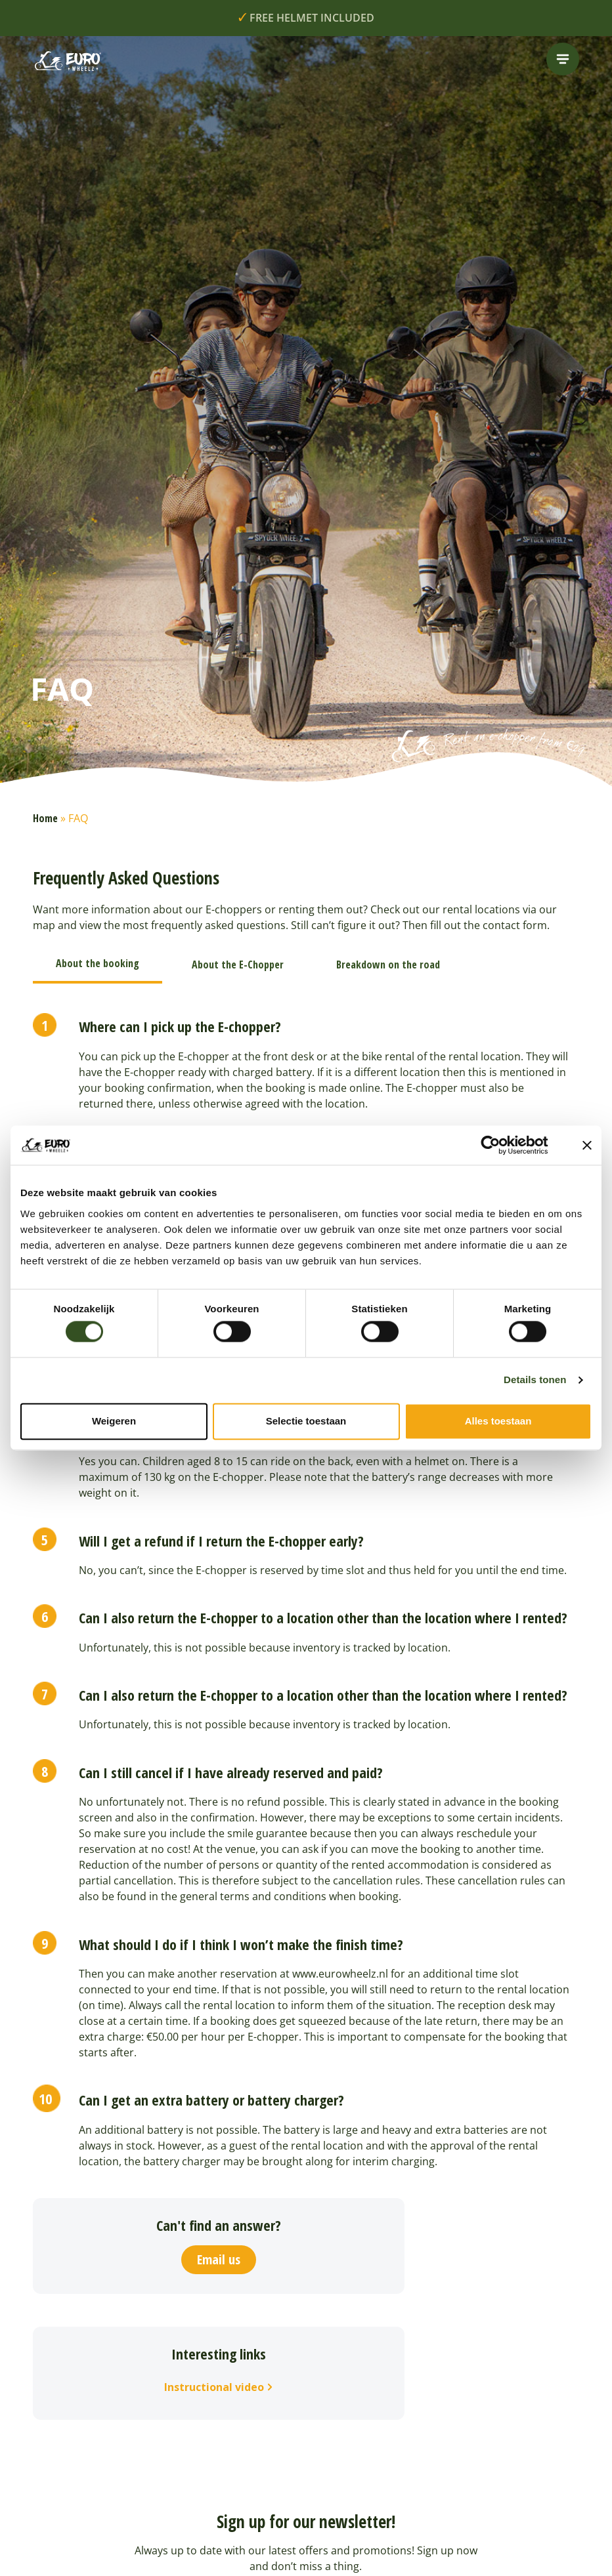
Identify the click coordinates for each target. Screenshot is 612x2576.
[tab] (97, 964)
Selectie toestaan (306, 1420)
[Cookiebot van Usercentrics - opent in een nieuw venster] (500, 1145)
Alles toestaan (498, 1420)
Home (45, 818)
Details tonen (535, 1380)
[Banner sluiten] (587, 1145)
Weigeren (114, 1420)
